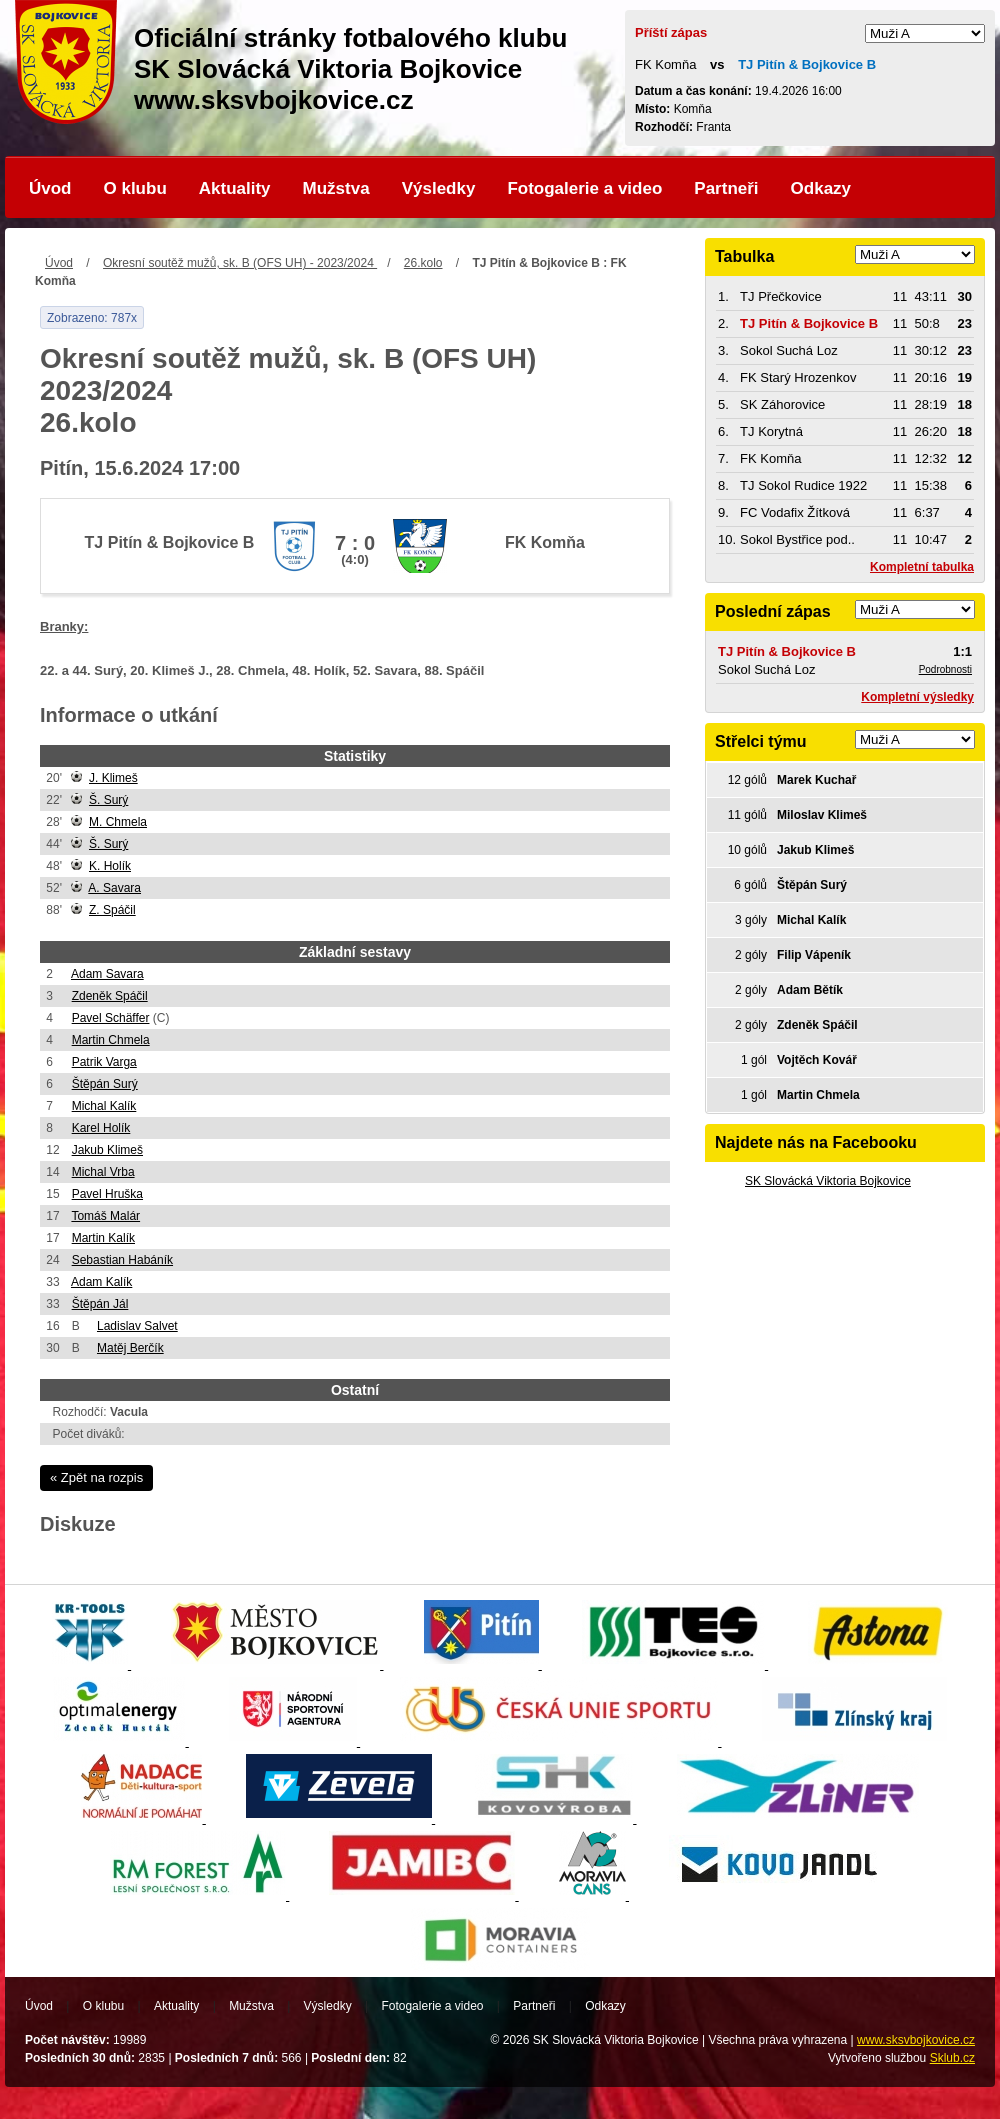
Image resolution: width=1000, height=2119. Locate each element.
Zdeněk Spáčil (110, 996)
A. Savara (114, 888)
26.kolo (423, 263)
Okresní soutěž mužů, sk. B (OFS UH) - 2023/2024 (240, 263)
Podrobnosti (945, 669)
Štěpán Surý (105, 1084)
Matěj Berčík (130, 1348)
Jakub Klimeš (107, 1150)
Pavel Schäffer (111, 1018)
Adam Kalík (101, 1282)
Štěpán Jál (100, 1304)
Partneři (726, 188)
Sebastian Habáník (122, 1260)
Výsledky (439, 188)
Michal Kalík (104, 1106)
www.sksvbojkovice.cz (916, 2040)
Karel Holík (101, 1128)
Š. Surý (108, 800)
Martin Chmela (111, 1040)
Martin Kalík (103, 1238)
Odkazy (821, 188)
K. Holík (110, 866)
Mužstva (336, 188)
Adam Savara (107, 974)
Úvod (50, 188)
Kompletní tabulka (922, 567)
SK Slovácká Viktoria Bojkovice (828, 1181)
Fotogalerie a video (584, 188)
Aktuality (235, 188)
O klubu (135, 188)
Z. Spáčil (112, 910)
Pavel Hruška (107, 1194)
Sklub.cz (952, 2058)
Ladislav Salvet (137, 1326)
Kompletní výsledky (917, 697)
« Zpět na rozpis (96, 1477)
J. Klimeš (113, 778)
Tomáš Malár (105, 1216)
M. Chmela (118, 822)
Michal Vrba (103, 1172)
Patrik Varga (104, 1062)
